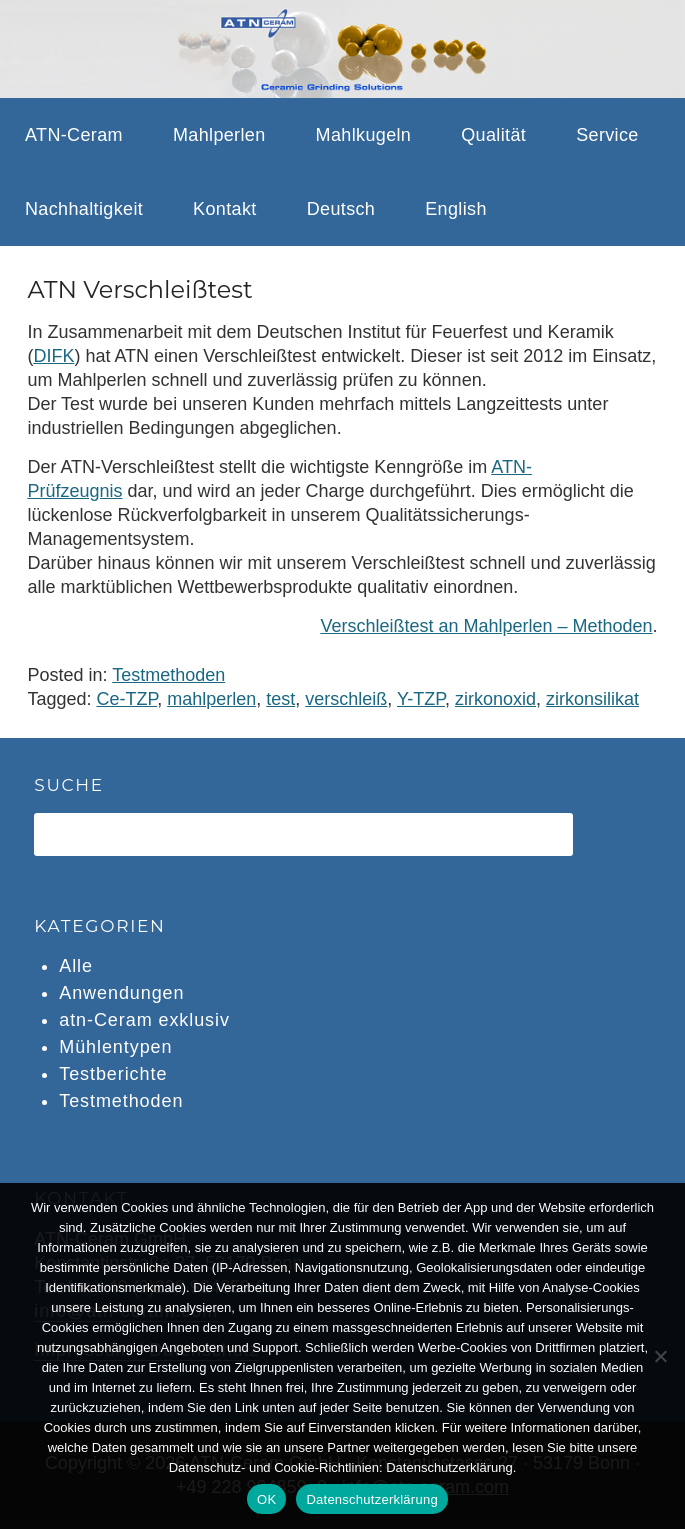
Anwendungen (121, 993)
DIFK (53, 356)
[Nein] (660, 1356)
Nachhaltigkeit (84, 209)
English (456, 209)
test (280, 699)
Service (607, 135)
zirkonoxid (495, 699)
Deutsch (341, 209)
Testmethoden (168, 675)
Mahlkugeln (364, 135)
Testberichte (113, 1074)
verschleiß (346, 699)
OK (266, 1499)
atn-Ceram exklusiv (144, 1020)
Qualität (493, 135)
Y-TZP (421, 699)
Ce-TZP (126, 699)
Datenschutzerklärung (371, 1499)
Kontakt (225, 209)
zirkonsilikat (592, 699)
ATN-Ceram (74, 135)
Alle (76, 966)
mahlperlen (211, 699)
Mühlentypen (115, 1047)
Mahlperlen (219, 135)
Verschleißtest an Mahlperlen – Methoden (486, 626)
